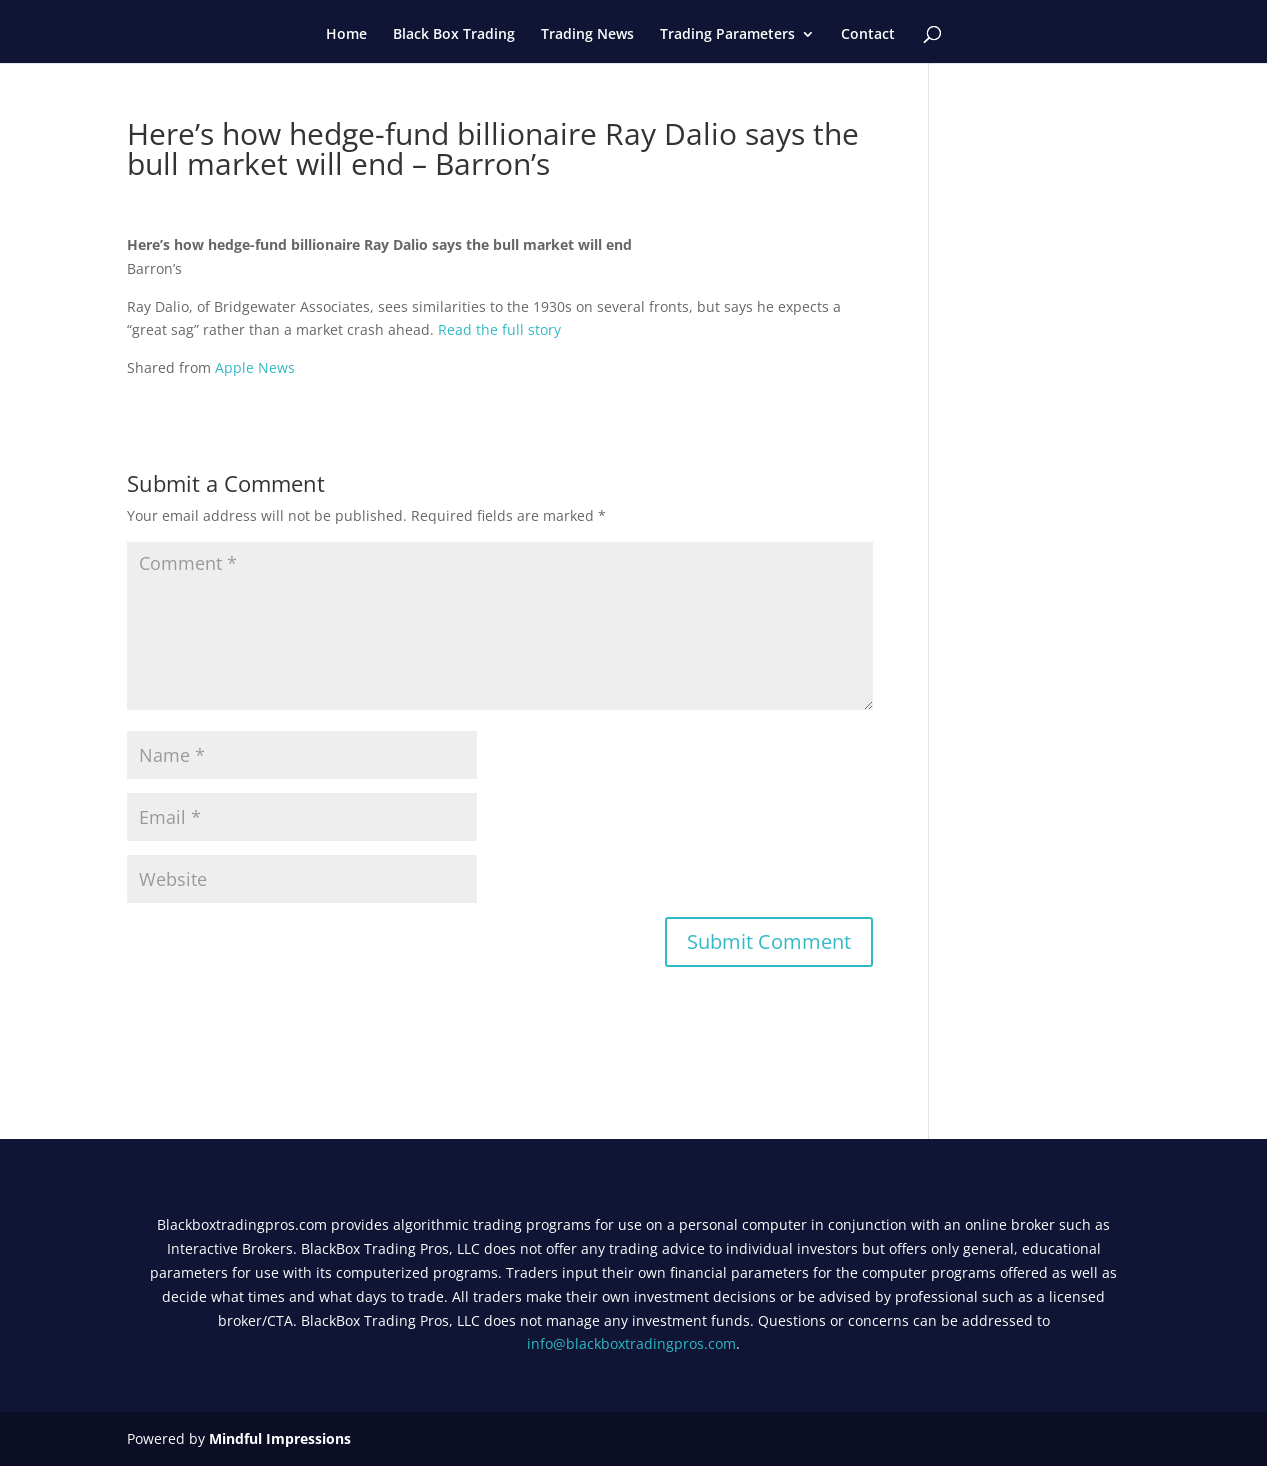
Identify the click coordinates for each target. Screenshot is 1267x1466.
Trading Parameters (727, 35)
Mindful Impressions (280, 1438)
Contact (868, 35)
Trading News (587, 35)
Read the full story (499, 329)
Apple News (255, 367)
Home (346, 35)
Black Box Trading (454, 35)
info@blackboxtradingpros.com (631, 1343)
